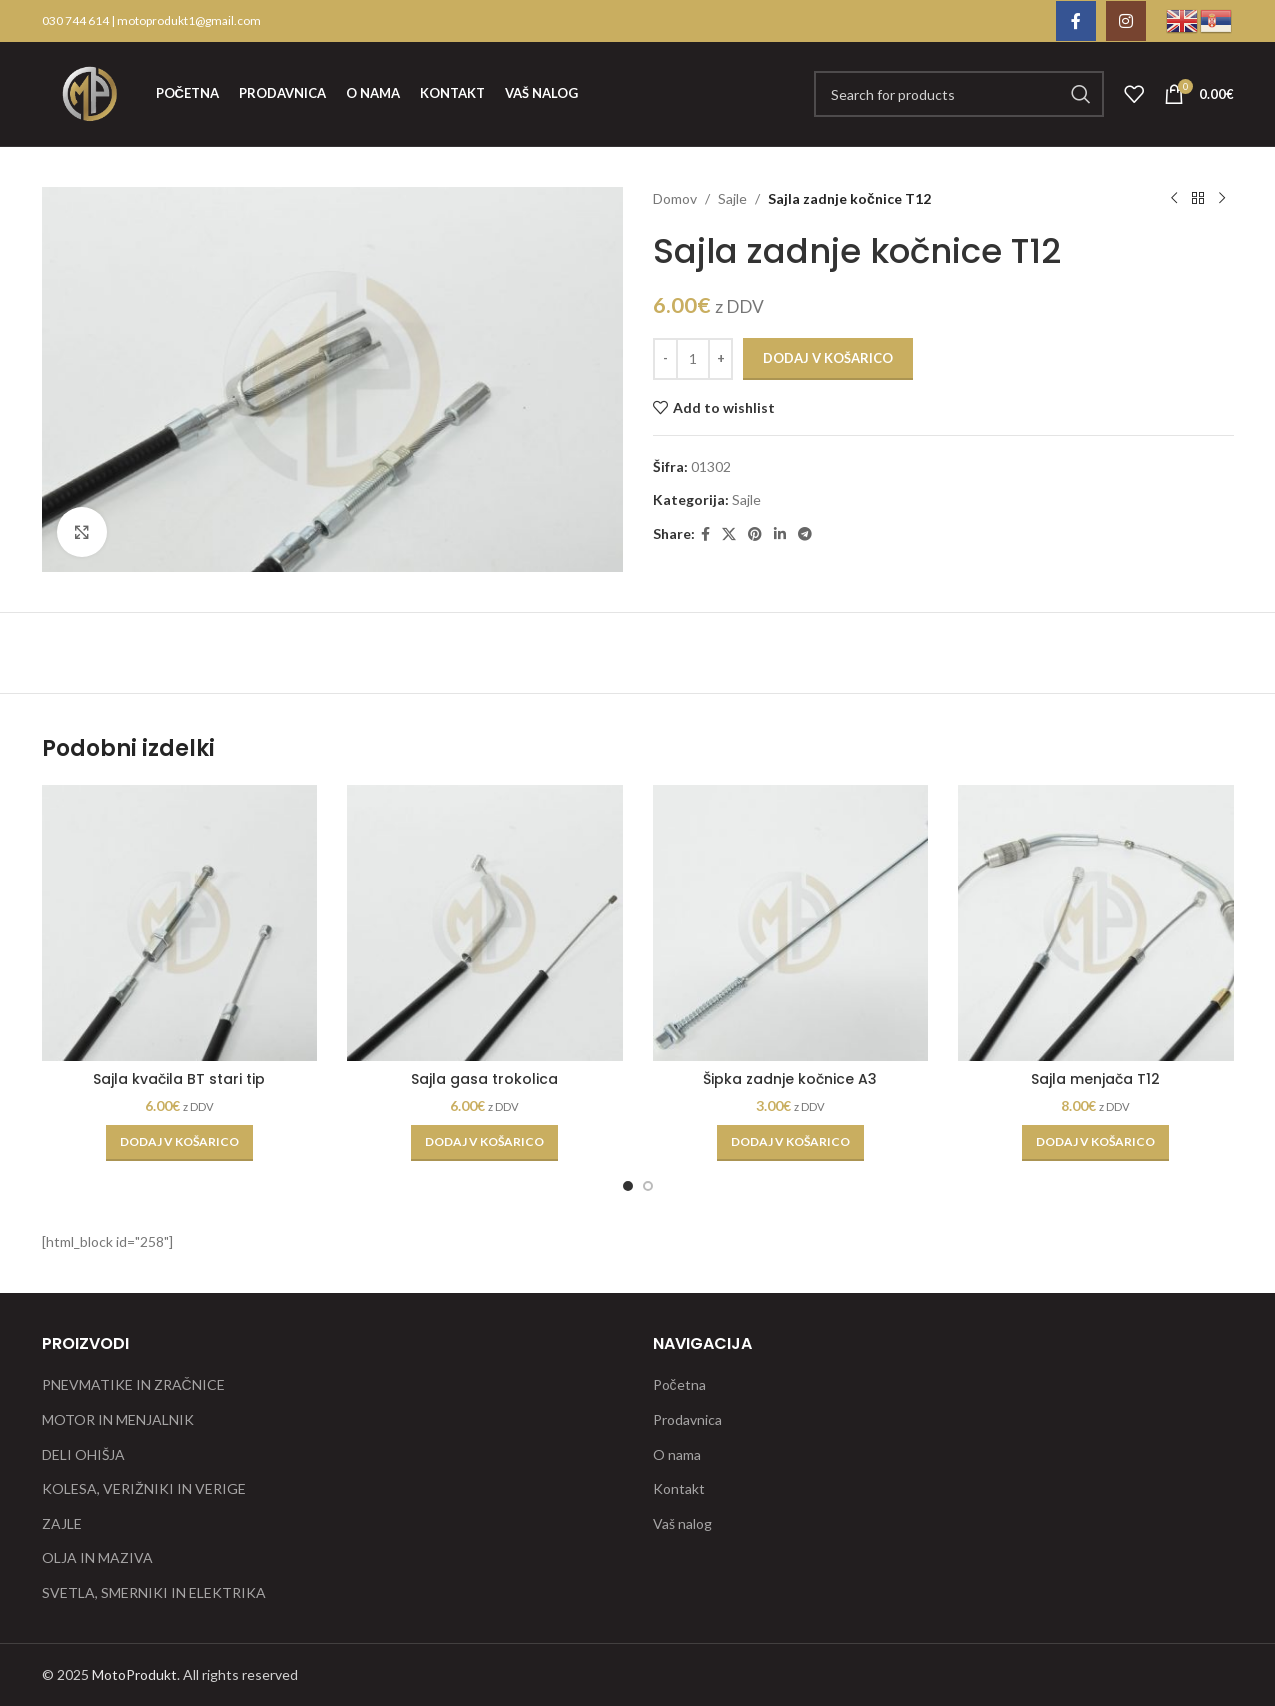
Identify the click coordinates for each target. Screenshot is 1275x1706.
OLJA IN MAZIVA (97, 1557)
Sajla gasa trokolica (484, 1079)
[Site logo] (89, 92)
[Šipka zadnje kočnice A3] (791, 923)
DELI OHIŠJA (83, 1454)
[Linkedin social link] (780, 534)
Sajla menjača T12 (1095, 1079)
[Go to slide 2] (648, 1186)
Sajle (732, 198)
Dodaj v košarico (828, 358)
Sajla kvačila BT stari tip (179, 1079)
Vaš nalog (682, 1523)
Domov (675, 198)
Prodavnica (687, 1419)
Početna (679, 1384)
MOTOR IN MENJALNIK (118, 1419)
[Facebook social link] (1076, 21)
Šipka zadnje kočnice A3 (790, 1079)
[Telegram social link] (805, 534)
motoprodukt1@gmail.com (189, 20)
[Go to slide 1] (628, 1186)
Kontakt (679, 1488)
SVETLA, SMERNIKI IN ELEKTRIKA (154, 1592)
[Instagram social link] (1126, 21)
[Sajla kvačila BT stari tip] (180, 923)
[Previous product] (1174, 199)
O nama (677, 1454)
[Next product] (1222, 199)
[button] (179, 1143)
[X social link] (729, 534)
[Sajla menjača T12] (1096, 923)
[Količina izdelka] (693, 359)
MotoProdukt (134, 1674)
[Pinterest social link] (755, 534)
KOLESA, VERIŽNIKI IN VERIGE (144, 1488)
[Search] (959, 94)
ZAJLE (62, 1523)
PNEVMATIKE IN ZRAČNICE (133, 1384)
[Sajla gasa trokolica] (485, 923)
